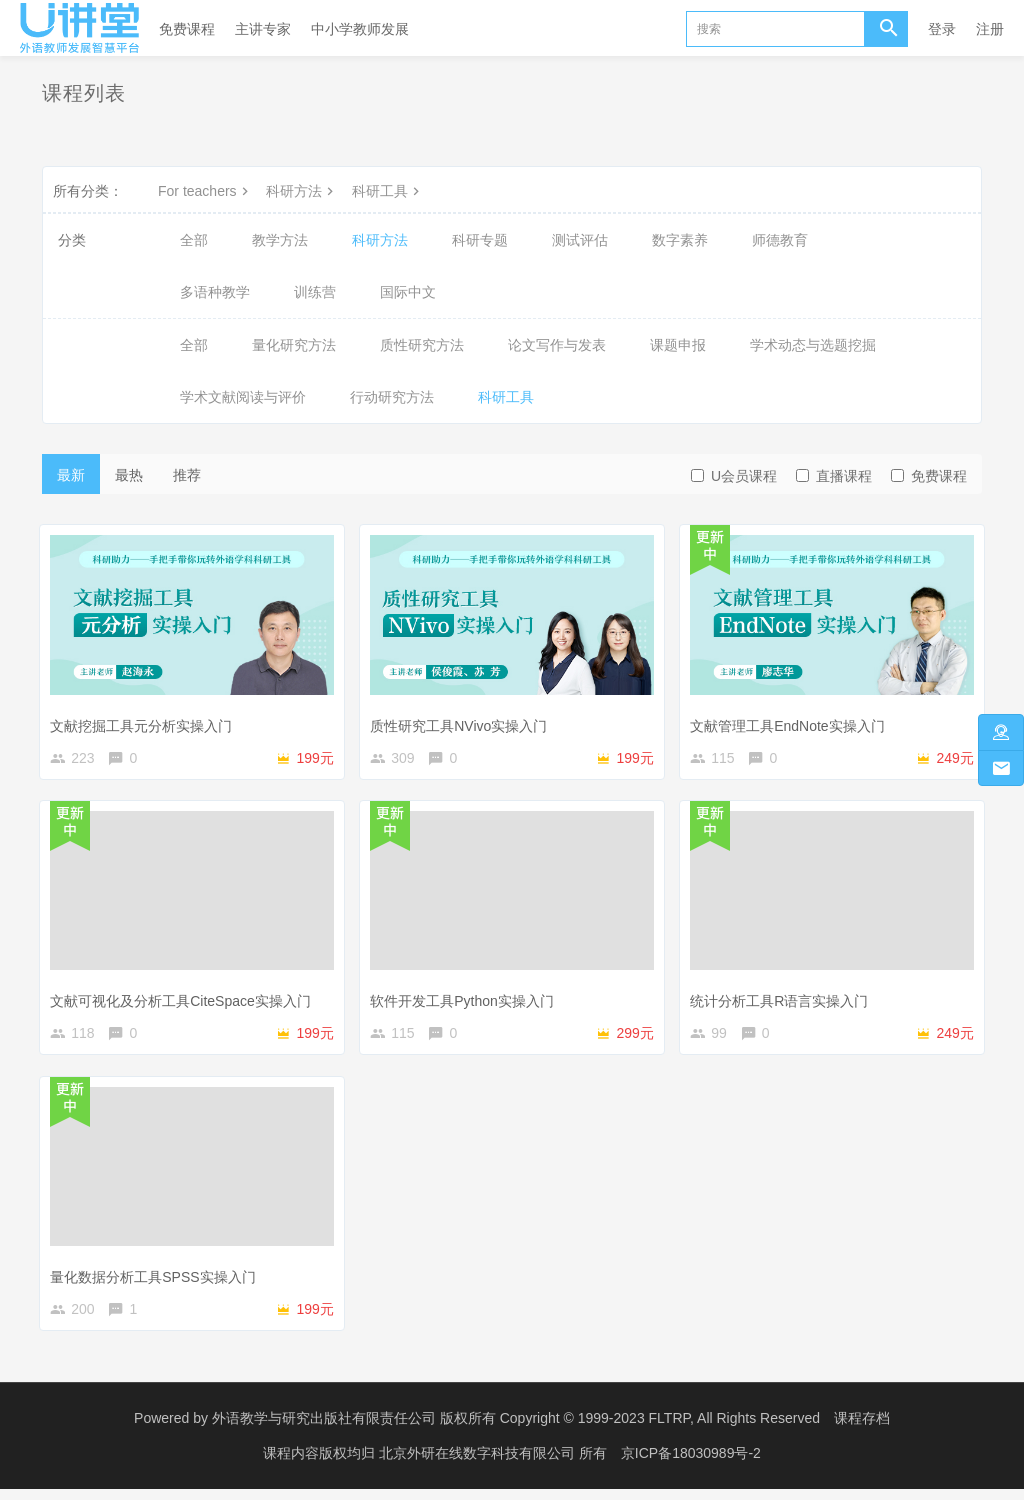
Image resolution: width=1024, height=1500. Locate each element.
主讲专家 (263, 29)
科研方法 (302, 191)
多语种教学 (215, 292)
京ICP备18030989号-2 (691, 1465)
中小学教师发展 (360, 29)
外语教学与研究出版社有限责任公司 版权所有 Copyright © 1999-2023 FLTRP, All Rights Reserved (516, 1430)
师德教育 (780, 240)
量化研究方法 (294, 345)
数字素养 (680, 240)
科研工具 (388, 191)
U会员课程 (734, 476)
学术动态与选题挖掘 (813, 345)
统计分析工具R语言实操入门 (784, 1000)
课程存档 (862, 1430)
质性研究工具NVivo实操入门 (463, 720)
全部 (194, 240)
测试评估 (580, 240)
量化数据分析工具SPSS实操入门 (157, 1280)
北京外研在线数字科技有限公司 (479, 1465)
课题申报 (678, 345)
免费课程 (187, 29)
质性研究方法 (422, 345)
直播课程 (834, 476)
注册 (990, 29)
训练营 (315, 292)
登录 (942, 29)
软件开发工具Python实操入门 (467, 1000)
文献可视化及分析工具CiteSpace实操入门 (185, 1000)
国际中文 (408, 292)
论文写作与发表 (557, 345)
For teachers (205, 191)
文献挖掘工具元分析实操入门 (146, 720)
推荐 (187, 475)
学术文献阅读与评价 (243, 397)
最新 (71, 475)
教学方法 (280, 240)
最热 (129, 475)
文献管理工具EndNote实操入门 (792, 720)
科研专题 (480, 240)
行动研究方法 (392, 397)
